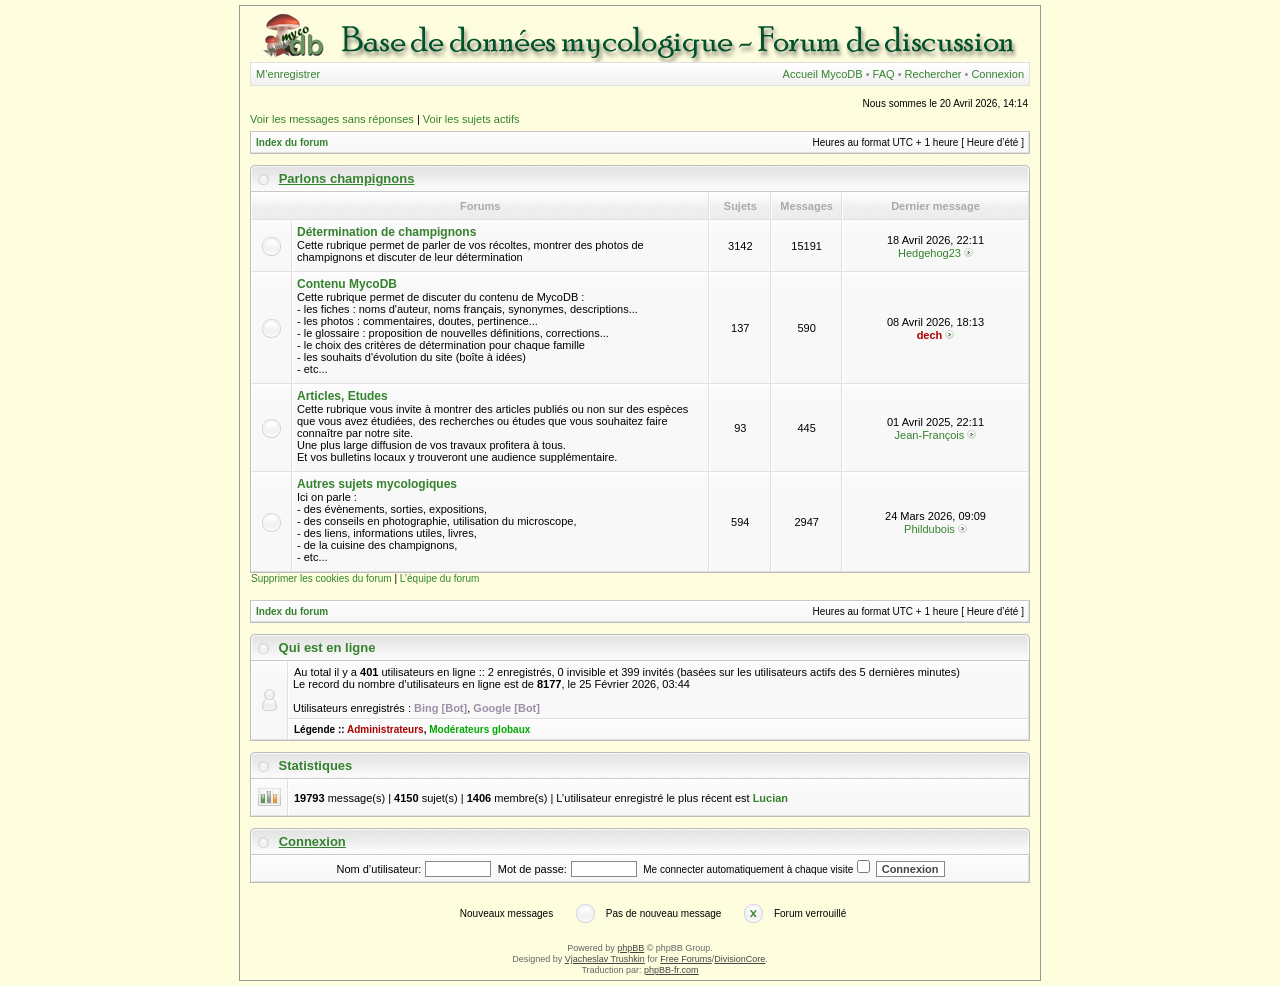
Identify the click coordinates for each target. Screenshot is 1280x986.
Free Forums (686, 959)
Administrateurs (385, 729)
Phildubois (929, 529)
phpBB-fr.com (671, 970)
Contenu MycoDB (347, 284)
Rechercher (933, 74)
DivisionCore (739, 959)
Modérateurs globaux (479, 729)
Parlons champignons (347, 178)
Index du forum (292, 142)
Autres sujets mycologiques (377, 484)
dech (930, 335)
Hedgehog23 (929, 253)
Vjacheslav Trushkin (605, 959)
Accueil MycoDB (823, 74)
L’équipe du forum (440, 578)
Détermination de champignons (386, 232)
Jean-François (930, 435)
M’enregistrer (288, 74)
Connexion (997, 74)
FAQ (884, 74)
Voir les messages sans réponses (332, 119)
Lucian (770, 798)
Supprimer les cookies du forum (321, 578)
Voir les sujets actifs (471, 119)
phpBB (630, 948)
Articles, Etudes (342, 396)
